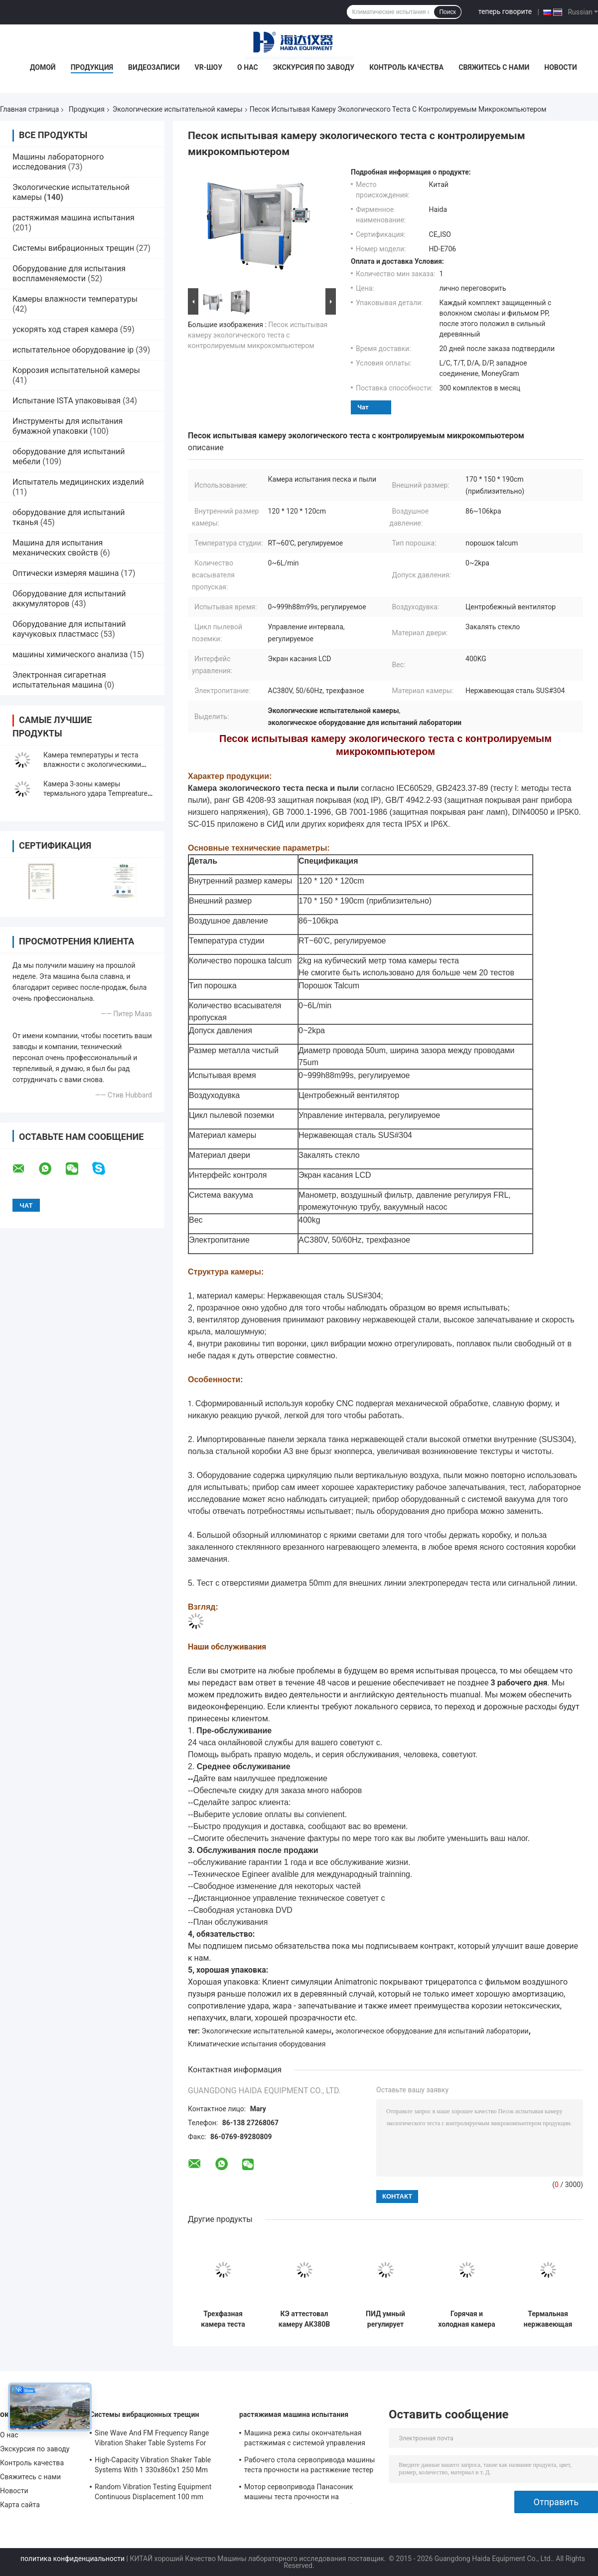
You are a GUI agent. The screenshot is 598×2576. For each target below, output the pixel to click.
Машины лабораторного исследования (58, 162)
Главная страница (29, 109)
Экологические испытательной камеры (178, 109)
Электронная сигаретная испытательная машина (59, 680)
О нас (247, 67)
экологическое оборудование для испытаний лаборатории (432, 2031)
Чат (363, 407)
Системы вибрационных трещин (73, 248)
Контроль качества (406, 67)
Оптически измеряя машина (65, 573)
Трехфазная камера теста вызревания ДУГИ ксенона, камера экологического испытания (223, 2319)
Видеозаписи (154, 67)
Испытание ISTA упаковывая (66, 400)
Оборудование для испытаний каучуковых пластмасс (69, 629)
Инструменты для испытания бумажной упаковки (67, 426)
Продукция (92, 67)
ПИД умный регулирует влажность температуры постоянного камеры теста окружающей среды (385, 2319)
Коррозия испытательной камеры (76, 370)
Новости (560, 67)
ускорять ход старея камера (65, 329)
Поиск (447, 11)
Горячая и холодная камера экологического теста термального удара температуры (466, 2319)
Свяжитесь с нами (493, 67)
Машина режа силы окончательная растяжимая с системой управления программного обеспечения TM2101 (304, 2439)
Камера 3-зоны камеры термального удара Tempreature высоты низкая (95, 793)
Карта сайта (20, 2505)
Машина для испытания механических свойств (57, 547)
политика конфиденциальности (72, 2559)
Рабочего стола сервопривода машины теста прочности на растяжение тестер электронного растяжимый (309, 2466)
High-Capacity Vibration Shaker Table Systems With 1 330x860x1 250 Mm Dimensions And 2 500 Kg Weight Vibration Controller (153, 2466)
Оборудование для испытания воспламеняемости (69, 273)
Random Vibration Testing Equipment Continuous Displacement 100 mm (153, 2492)
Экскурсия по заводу (313, 67)
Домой (43, 67)
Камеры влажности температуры (75, 299)
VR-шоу (209, 67)
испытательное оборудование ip (73, 350)
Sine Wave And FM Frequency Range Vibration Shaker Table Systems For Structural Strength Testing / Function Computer (153, 2439)
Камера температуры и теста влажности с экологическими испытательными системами (92, 764)
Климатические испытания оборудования (256, 2044)
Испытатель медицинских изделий (78, 482)
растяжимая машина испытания (73, 217)
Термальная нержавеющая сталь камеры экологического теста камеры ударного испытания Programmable (548, 2319)
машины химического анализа (70, 654)
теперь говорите (505, 11)
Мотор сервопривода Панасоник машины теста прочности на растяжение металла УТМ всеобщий (305, 2493)
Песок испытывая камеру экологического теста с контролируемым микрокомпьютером (257, 335)
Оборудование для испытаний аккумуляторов (69, 598)
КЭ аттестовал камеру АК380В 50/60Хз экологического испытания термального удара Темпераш (304, 2319)
